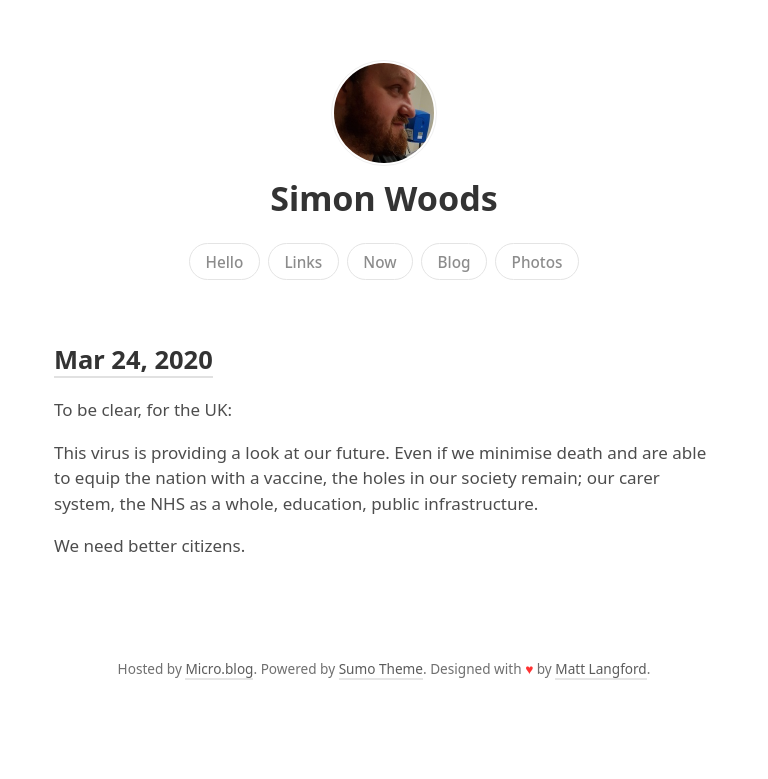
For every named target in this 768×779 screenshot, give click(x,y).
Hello (225, 262)
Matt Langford (600, 668)
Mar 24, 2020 (133, 359)
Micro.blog (219, 668)
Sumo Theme (381, 668)
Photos (537, 262)
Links (303, 262)
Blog (454, 262)
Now (379, 262)
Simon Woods (384, 198)
